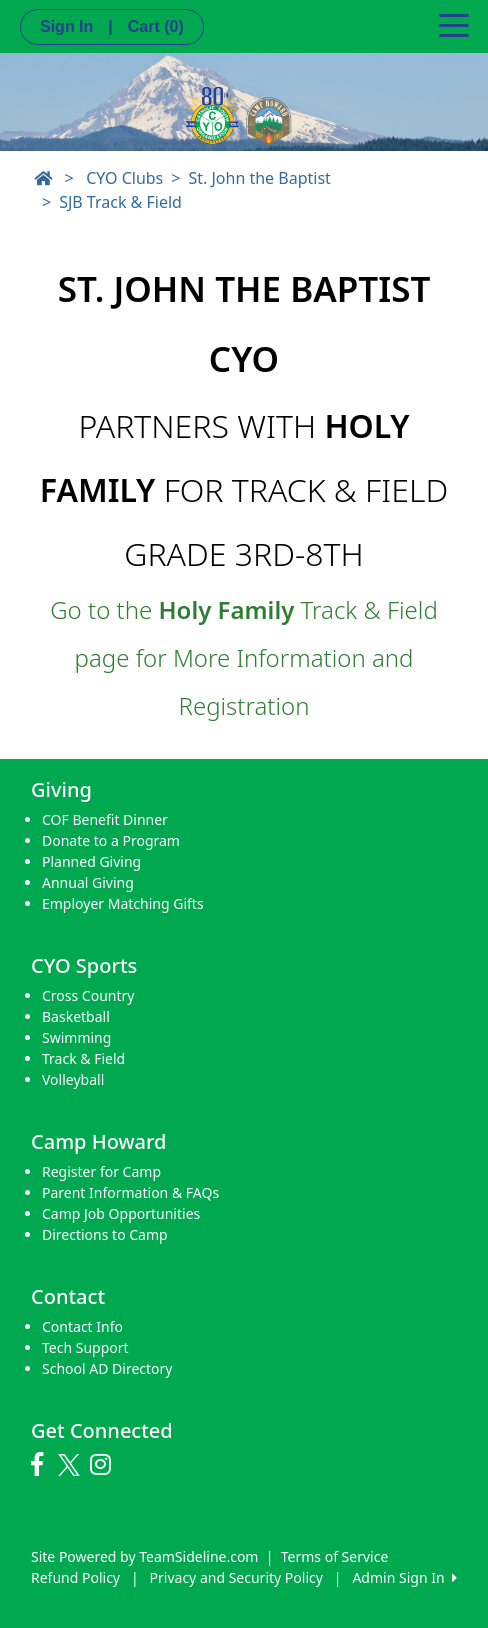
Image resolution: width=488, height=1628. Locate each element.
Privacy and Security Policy (236, 1577)
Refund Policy (75, 1577)
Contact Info (82, 1326)
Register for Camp (101, 1171)
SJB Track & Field (120, 202)
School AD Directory (107, 1368)
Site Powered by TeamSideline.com (144, 1556)
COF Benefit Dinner (105, 819)
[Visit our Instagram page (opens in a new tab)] (105, 1465)
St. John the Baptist (259, 178)
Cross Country (88, 995)
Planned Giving (91, 861)
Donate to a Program (111, 840)
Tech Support (85, 1347)
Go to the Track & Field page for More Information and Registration (244, 657)
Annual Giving (88, 882)
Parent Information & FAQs (130, 1192)
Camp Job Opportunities (121, 1213)
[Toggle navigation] (454, 24)
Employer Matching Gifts (123, 903)
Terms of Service (335, 1556)
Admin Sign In (404, 1577)
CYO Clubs (124, 178)
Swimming (76, 1037)
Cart (156, 26)
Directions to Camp (105, 1234)
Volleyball (73, 1079)
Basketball (76, 1016)
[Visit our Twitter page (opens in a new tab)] (71, 1465)
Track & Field (83, 1058)
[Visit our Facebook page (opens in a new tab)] (42, 1465)
